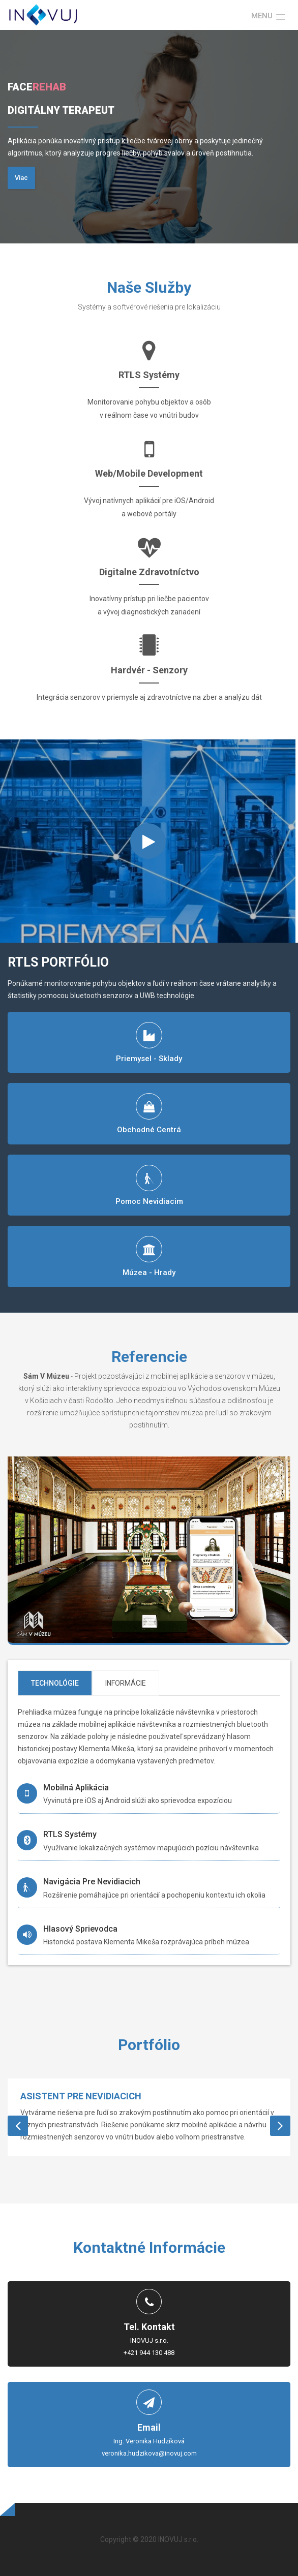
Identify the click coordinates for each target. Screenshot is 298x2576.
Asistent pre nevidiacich (80, 2096)
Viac (21, 177)
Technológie (55, 1683)
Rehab (49, 87)
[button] (268, 16)
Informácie (125, 1683)
